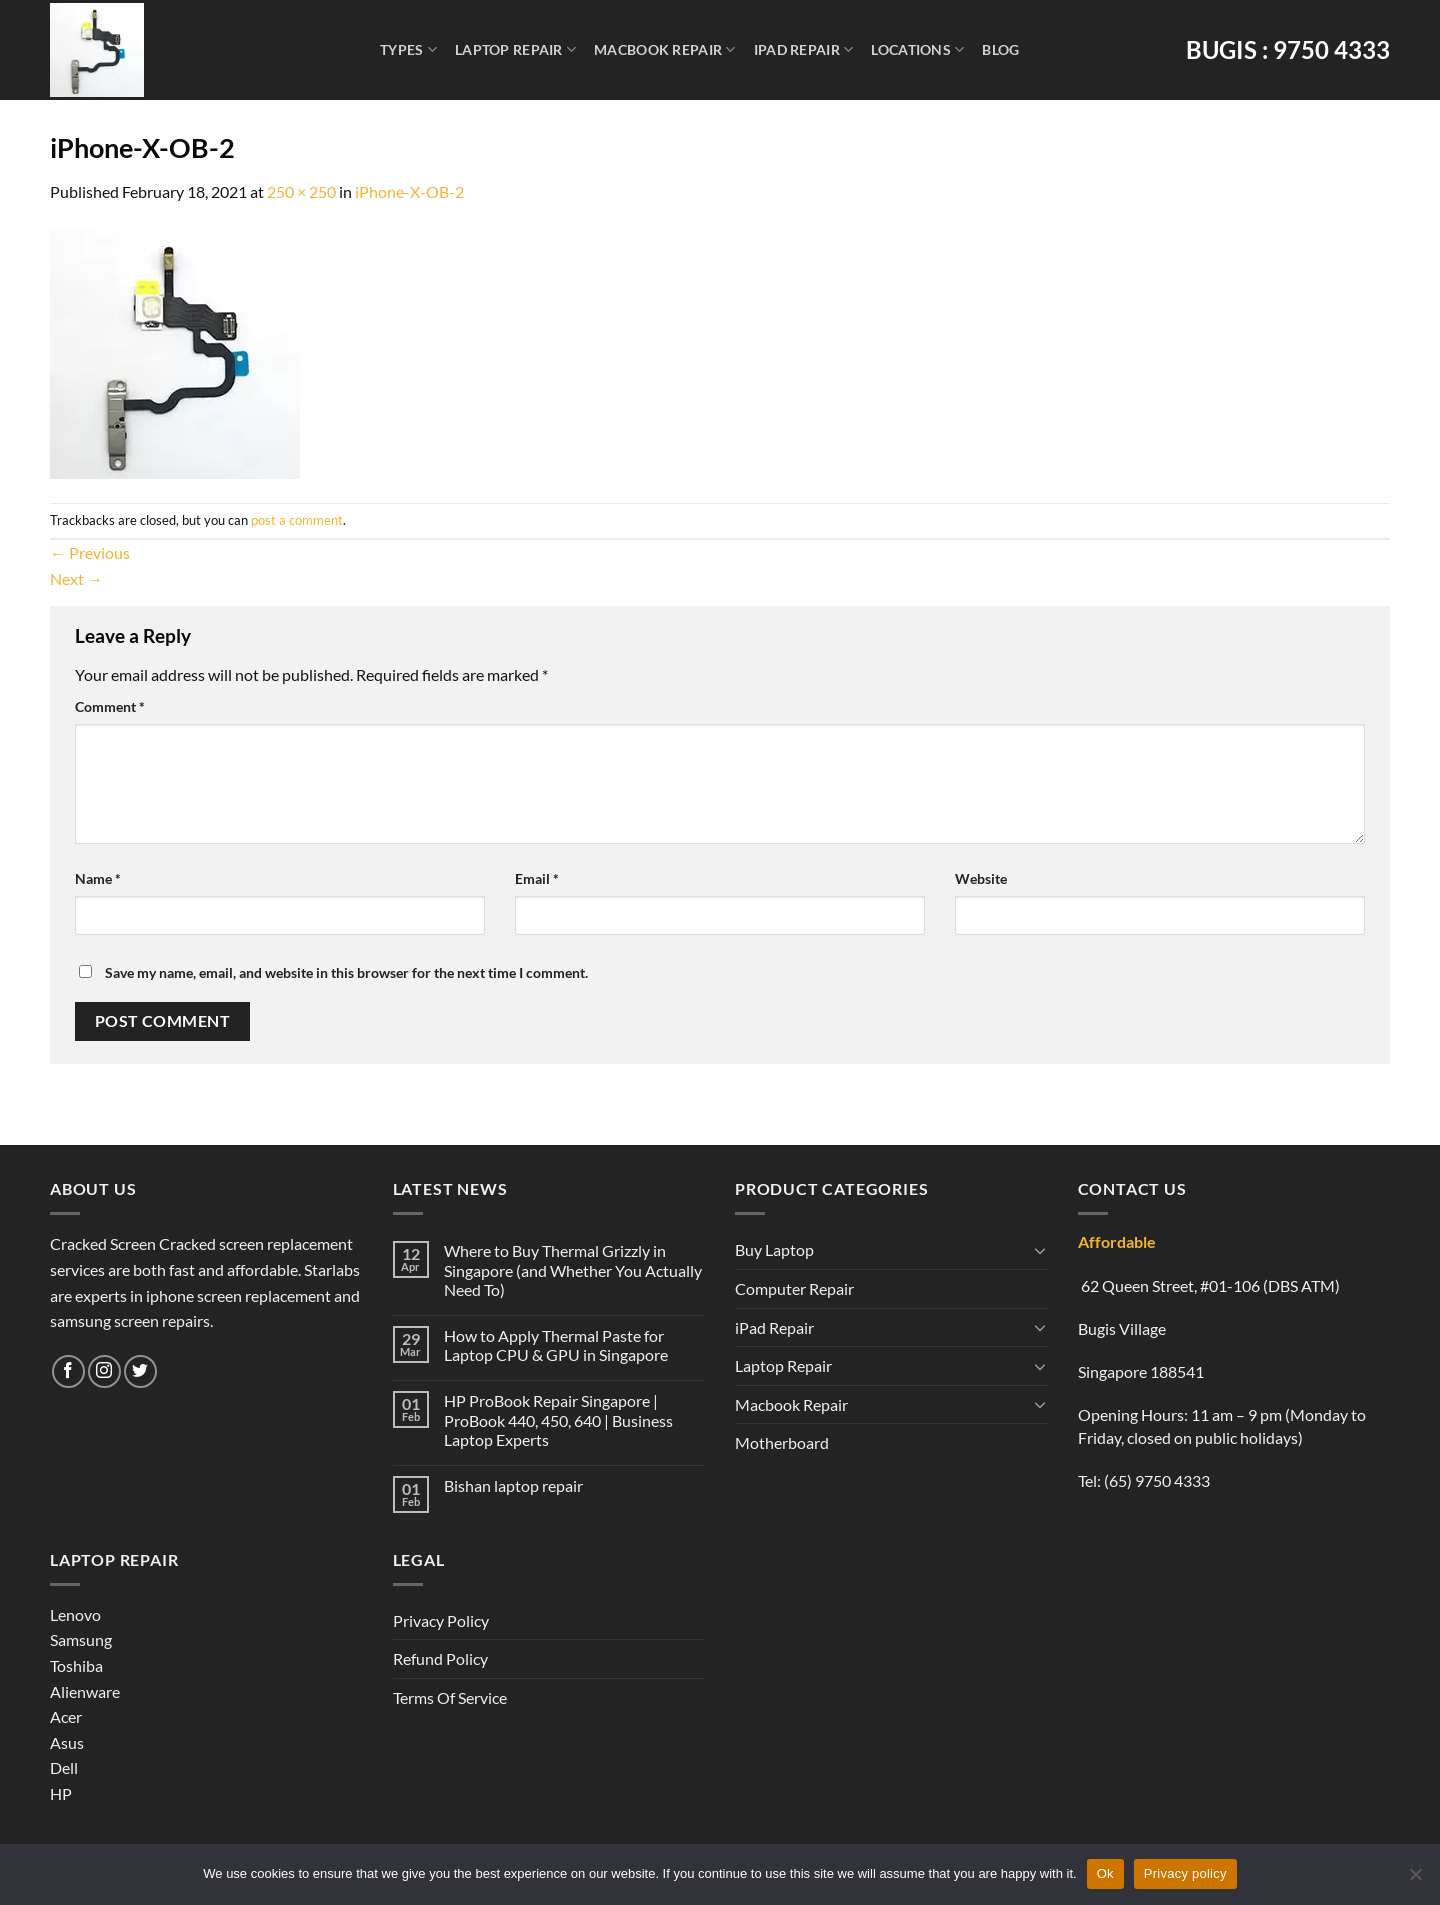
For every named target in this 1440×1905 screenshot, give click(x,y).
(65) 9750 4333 (1157, 1480)
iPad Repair (804, 49)
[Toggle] (1040, 1250)
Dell (64, 1767)
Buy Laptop (774, 1249)
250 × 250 (301, 191)
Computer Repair (794, 1288)
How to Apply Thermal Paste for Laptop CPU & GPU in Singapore (556, 1345)
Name (98, 878)
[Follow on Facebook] (68, 1371)
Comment (110, 706)
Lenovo (75, 1614)
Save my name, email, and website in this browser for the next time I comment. (346, 972)
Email (537, 878)
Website (981, 878)
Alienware (85, 1691)
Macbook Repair (665, 49)
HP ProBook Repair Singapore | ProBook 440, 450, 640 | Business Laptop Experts (558, 1419)
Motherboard (782, 1442)
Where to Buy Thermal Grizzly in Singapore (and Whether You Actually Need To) (573, 1269)
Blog (1000, 49)
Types (408, 49)
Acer (66, 1716)
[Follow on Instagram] (104, 1371)
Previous (90, 552)
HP (61, 1793)
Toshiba (76, 1665)
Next (76, 578)
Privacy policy (1185, 1873)
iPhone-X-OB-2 (409, 191)
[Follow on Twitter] (140, 1371)
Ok (1105, 1873)
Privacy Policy (441, 1620)
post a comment (297, 520)
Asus (67, 1742)
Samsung (81, 1639)
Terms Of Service (450, 1697)
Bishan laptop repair (513, 1485)
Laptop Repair (515, 49)
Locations (917, 49)
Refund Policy (440, 1658)
